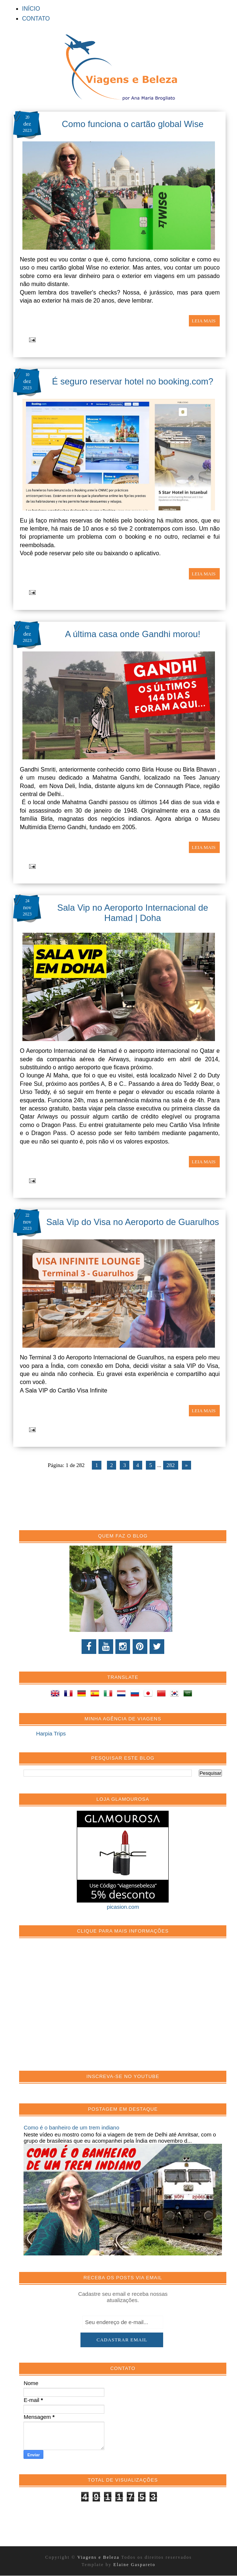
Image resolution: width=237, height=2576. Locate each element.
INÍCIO (31, 9)
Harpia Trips (51, 1733)
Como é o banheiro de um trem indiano (71, 2127)
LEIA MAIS (204, 321)
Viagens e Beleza (99, 2557)
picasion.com (123, 1907)
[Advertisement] (79, 2008)
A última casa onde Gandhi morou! (132, 634)
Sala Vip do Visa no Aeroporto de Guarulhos (132, 1222)
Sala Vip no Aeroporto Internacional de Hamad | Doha (132, 913)
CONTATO (36, 18)
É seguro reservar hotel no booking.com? (132, 381)
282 (170, 1465)
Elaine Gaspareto (134, 2564)
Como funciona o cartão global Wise (133, 124)
